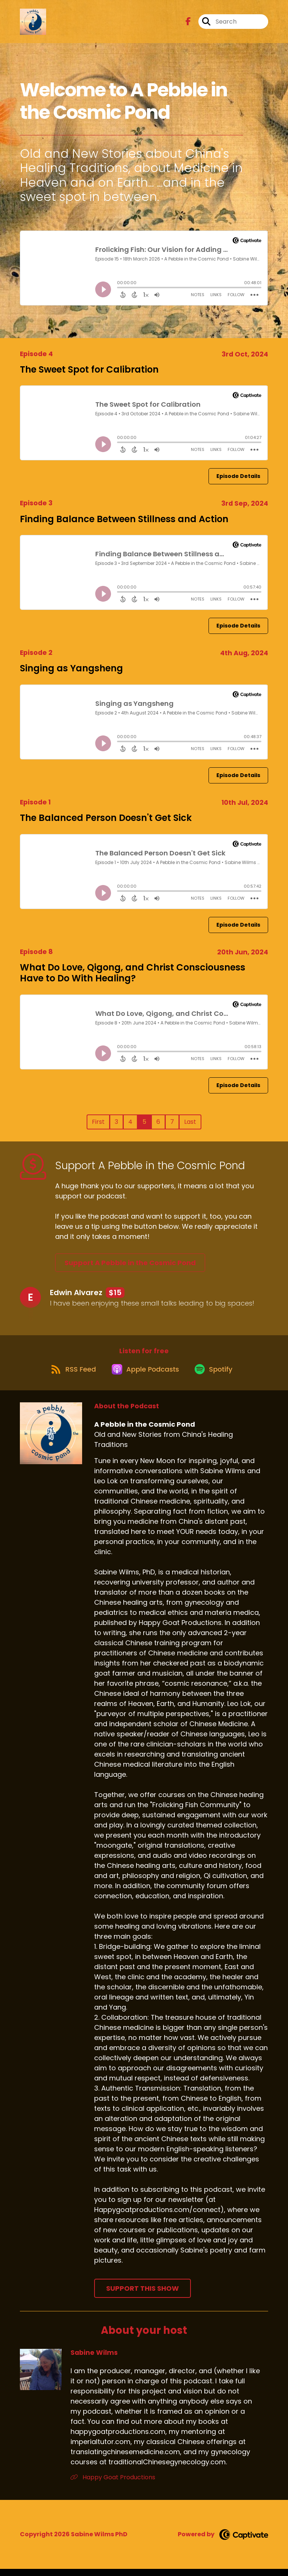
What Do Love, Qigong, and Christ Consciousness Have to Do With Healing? (132, 972)
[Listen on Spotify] (216, 1375)
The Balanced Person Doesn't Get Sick (106, 818)
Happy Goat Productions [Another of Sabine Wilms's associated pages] (112, 2484)
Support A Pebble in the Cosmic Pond (130, 1262)
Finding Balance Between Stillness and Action (124, 519)
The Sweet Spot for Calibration (89, 369)
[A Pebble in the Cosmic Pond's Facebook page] (188, 24)
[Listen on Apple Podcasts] (144, 1375)
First (98, 1121)
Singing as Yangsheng (71, 668)
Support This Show (142, 2295)
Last (190, 1121)
